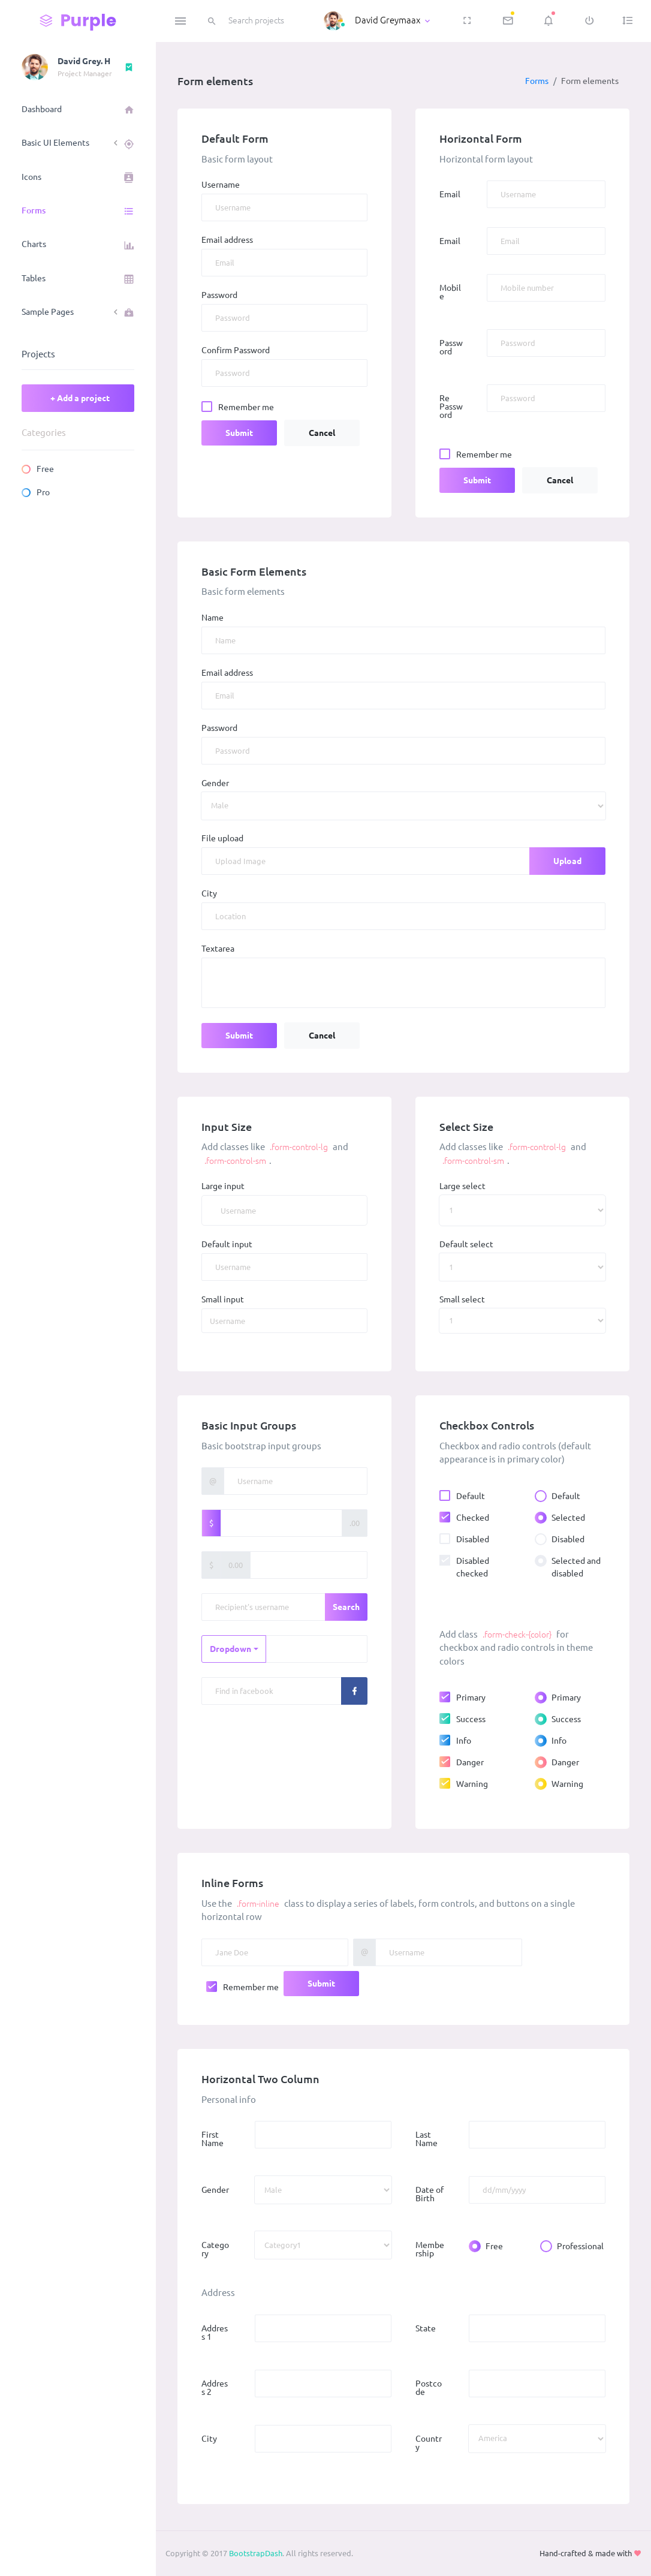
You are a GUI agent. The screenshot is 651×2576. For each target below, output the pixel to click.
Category (215, 2249)
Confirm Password (235, 350)
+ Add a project (80, 398)
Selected (568, 1517)
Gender (215, 783)
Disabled (472, 1538)
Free (494, 2245)
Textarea (217, 948)
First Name (212, 2139)
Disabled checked (472, 1566)
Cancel (322, 433)
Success (471, 1718)
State (425, 2328)
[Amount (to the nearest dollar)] (281, 1523)
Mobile (450, 292)
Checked (472, 1517)
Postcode (428, 2388)
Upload (567, 861)
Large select (462, 1186)
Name (212, 617)
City (209, 893)
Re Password (451, 406)
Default (470, 1495)
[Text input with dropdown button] (316, 1649)
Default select (466, 1244)
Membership (429, 2249)
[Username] (284, 1210)
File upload (222, 838)
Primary (471, 1697)
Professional (580, 2245)
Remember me (246, 406)
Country (428, 2443)
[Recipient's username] (263, 1607)
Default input (226, 1244)
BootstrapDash (255, 2553)
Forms (536, 81)
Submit (239, 433)
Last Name (426, 2139)
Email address (227, 240)
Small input (222, 1299)
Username (220, 184)
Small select (462, 1299)
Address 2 (214, 2388)
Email (449, 194)
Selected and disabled (576, 1566)
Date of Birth (429, 2194)
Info (463, 1740)
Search (346, 1607)
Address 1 (214, 2333)
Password (219, 295)
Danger (470, 1761)
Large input (223, 1186)
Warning (472, 1783)
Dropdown (230, 1649)
